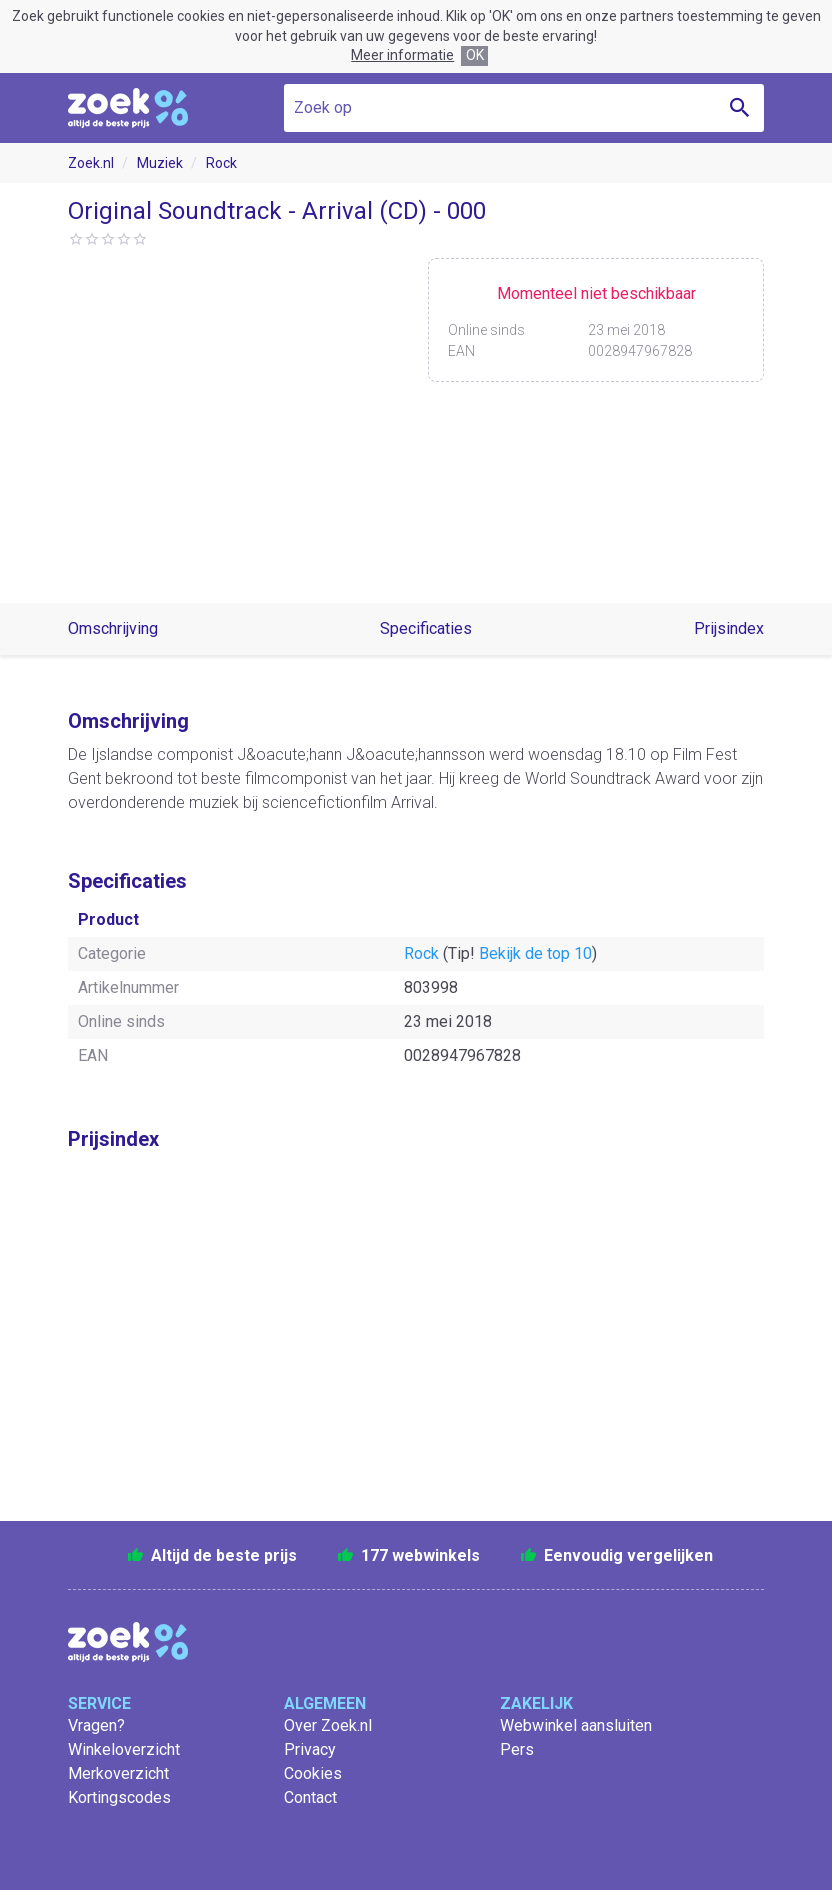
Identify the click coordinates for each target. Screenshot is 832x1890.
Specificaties (426, 628)
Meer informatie (402, 55)
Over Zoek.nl (328, 1725)
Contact (310, 1797)
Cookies (313, 1773)
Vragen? (96, 1725)
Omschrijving (113, 628)
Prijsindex (729, 628)
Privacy (310, 1749)
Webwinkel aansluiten (576, 1725)
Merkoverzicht (118, 1773)
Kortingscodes (119, 1797)
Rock (221, 163)
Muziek (160, 163)
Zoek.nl (91, 163)
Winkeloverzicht (124, 1749)
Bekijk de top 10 (535, 953)
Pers (517, 1749)
